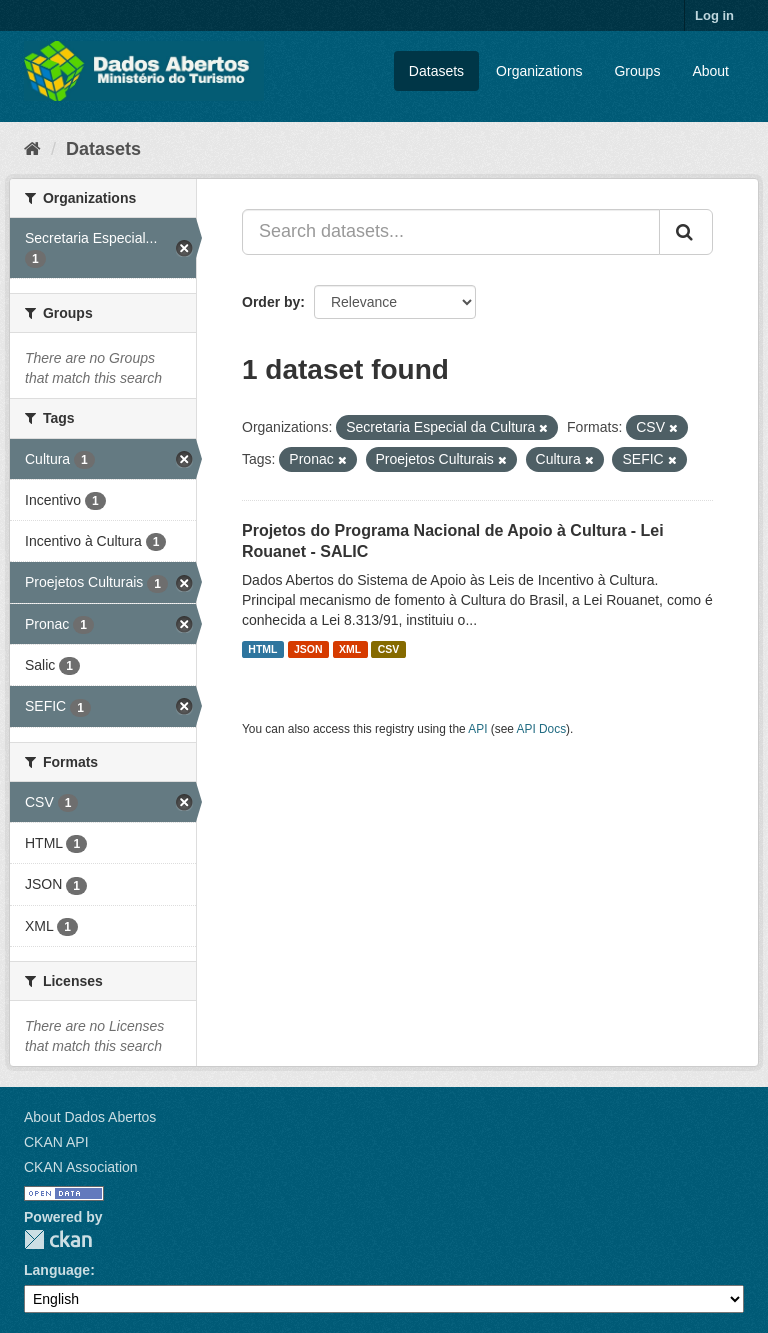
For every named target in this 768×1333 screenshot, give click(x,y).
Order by (271, 302)
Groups (637, 71)
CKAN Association (81, 1167)
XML (350, 649)
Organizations (539, 71)
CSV (389, 649)
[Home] (32, 149)
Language (57, 1270)
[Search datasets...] (451, 232)
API (477, 729)
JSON (308, 649)
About (710, 71)
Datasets (436, 71)
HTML (262, 649)
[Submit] (686, 232)
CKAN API (56, 1142)
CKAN (58, 1239)
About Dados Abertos (90, 1117)
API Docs (542, 729)
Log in (714, 15)
